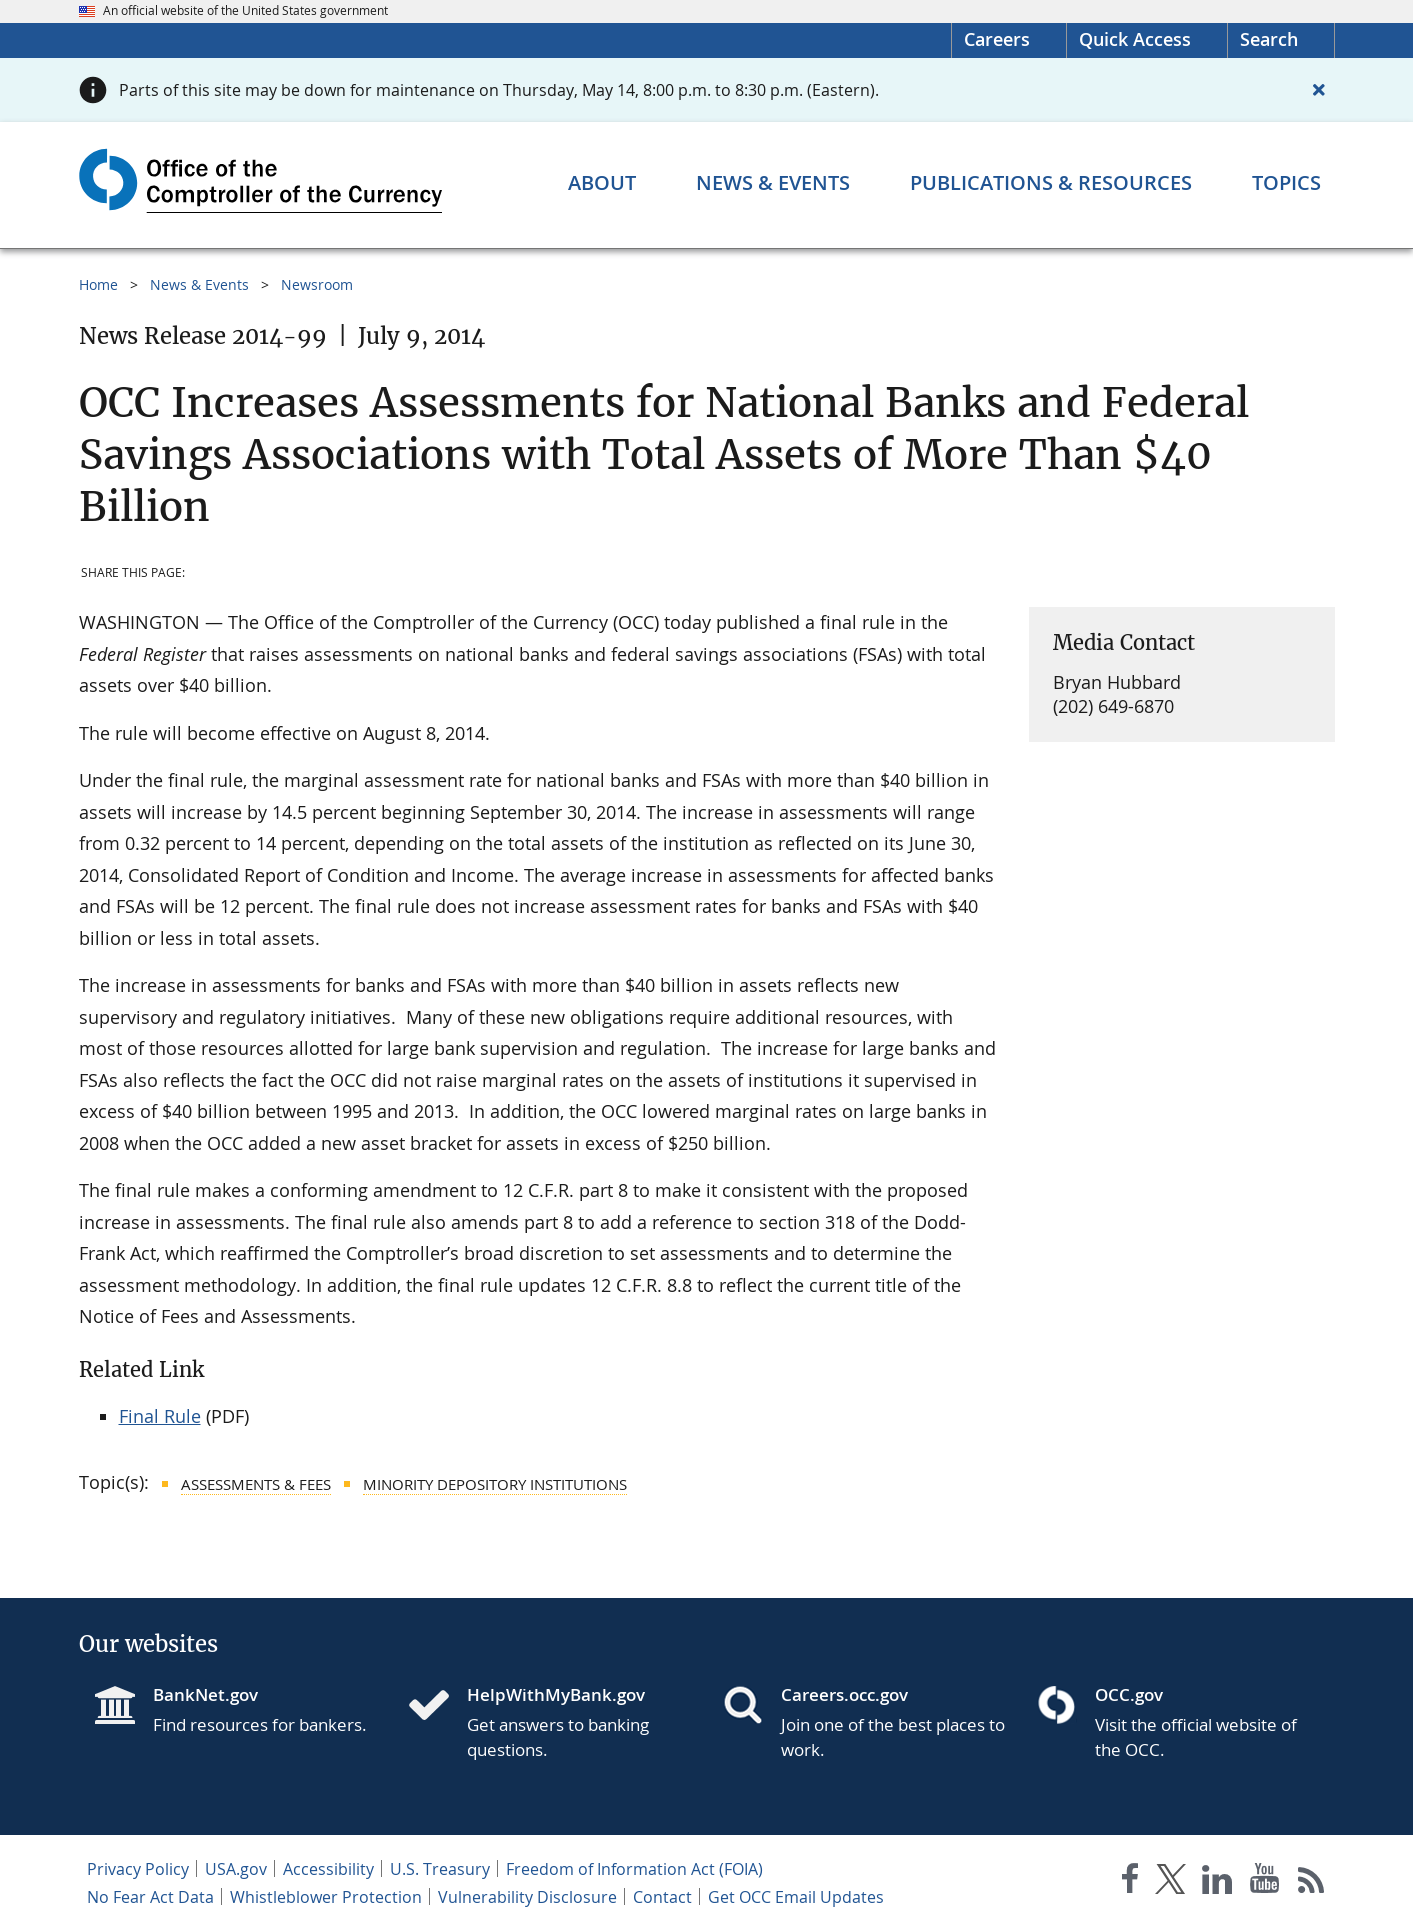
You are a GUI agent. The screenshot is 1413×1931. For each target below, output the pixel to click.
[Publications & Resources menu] (1051, 183)
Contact (662, 1897)
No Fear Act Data (150, 1897)
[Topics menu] (1286, 183)
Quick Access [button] (1135, 39)
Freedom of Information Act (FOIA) (634, 1869)
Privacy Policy (138, 1869)
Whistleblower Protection (326, 1897)
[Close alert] (1319, 90)
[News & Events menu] (773, 183)
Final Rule (160, 1416)
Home (98, 284)
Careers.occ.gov (844, 1694)
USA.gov (236, 1869)
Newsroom (317, 284)
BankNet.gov (205, 1694)
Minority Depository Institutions (495, 1484)
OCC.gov (1129, 1694)
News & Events (199, 284)
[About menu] (602, 183)
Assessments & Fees (256, 1484)
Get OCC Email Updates (796, 1897)
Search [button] (1269, 39)
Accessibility (328, 1869)
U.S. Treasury (440, 1869)
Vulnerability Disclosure (527, 1897)
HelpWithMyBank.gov (556, 1694)
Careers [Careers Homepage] (997, 39)
